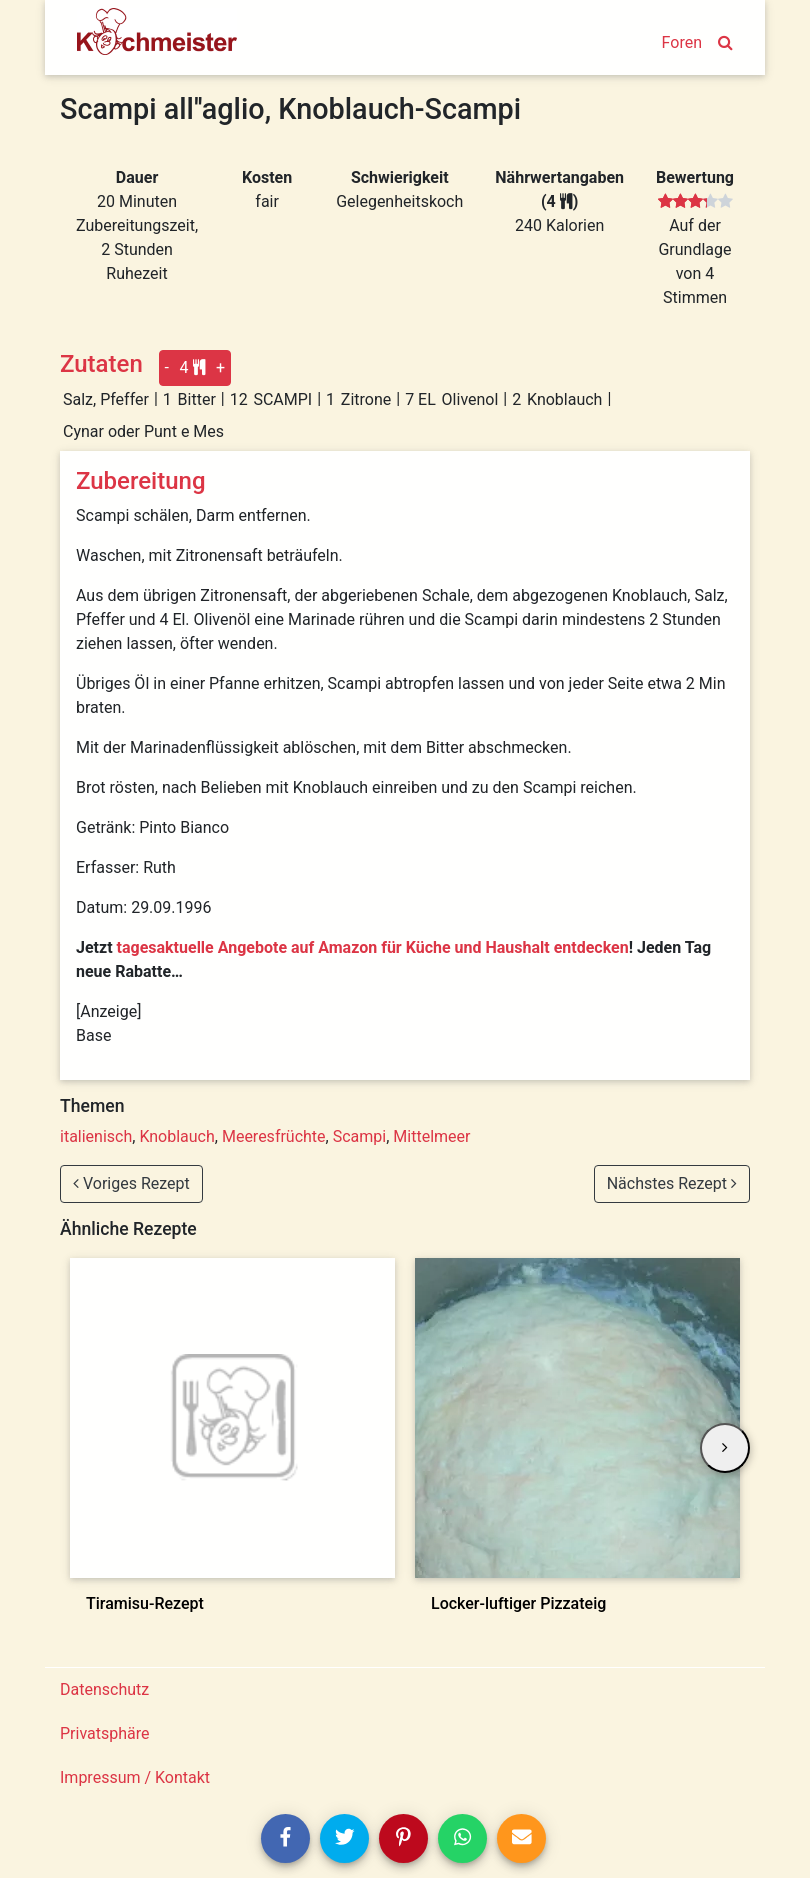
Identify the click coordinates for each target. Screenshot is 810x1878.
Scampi (359, 1136)
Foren (682, 42)
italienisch (96, 1136)
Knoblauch (176, 1136)
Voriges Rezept (131, 1183)
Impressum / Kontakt (135, 1777)
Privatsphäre (105, 1733)
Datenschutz (104, 1689)
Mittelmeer (431, 1136)
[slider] (695, 202)
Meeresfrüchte (274, 1136)
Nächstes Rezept (672, 1183)
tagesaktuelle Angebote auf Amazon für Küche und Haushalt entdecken (373, 947)
